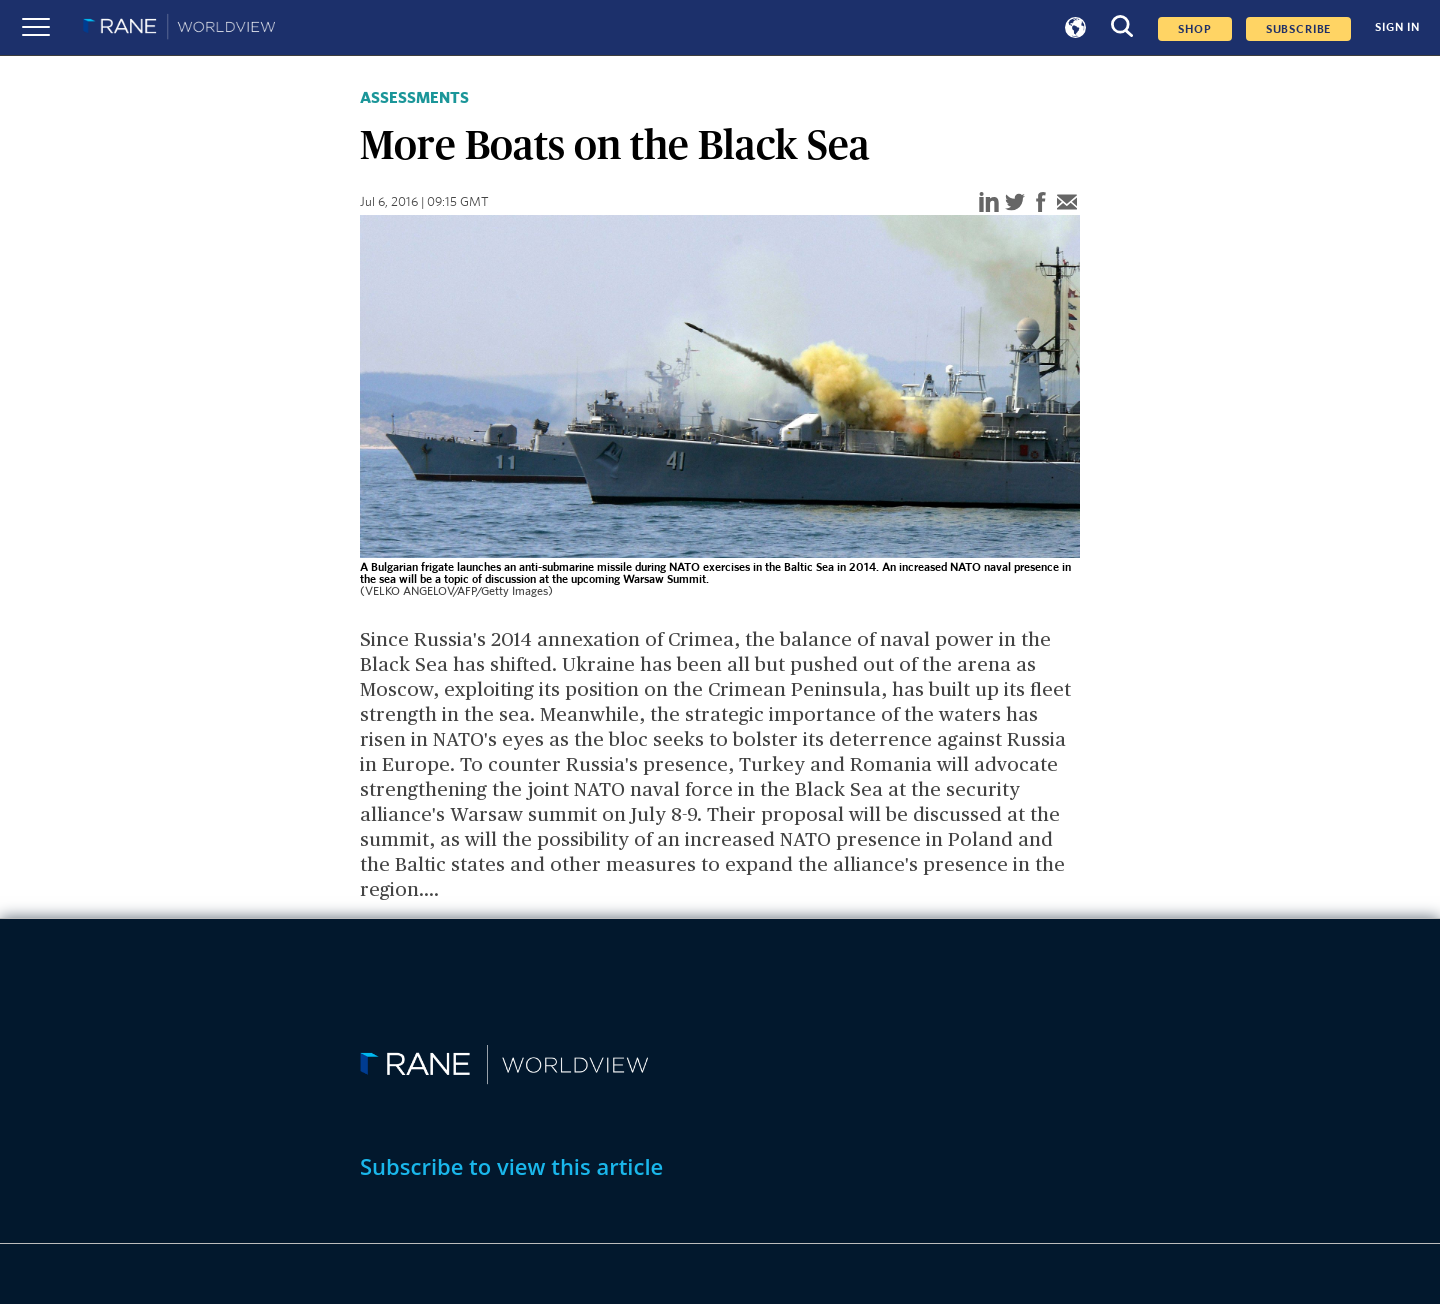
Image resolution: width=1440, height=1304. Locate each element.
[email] (1067, 203)
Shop (1194, 29)
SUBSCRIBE (1299, 29)
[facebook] (1041, 203)
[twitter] (1015, 203)
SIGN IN (1397, 27)
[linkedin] (989, 203)
